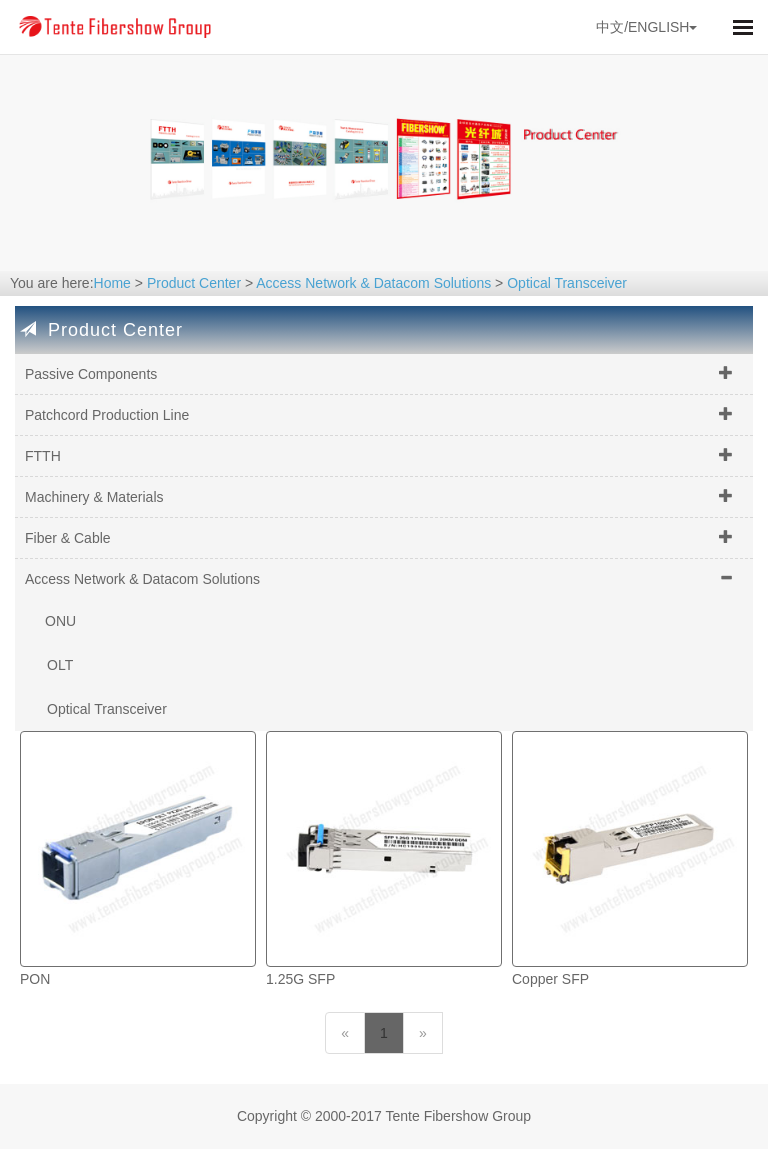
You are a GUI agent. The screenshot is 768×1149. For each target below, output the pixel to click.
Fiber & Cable (68, 538)
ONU (60, 621)
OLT (60, 665)
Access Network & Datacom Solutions (373, 283)
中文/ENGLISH (646, 27)
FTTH (43, 456)
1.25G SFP (300, 979)
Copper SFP (550, 979)
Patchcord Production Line (107, 415)
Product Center (194, 283)
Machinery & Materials (94, 497)
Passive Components (91, 374)
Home (112, 283)
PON (35, 979)
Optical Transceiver (567, 283)
